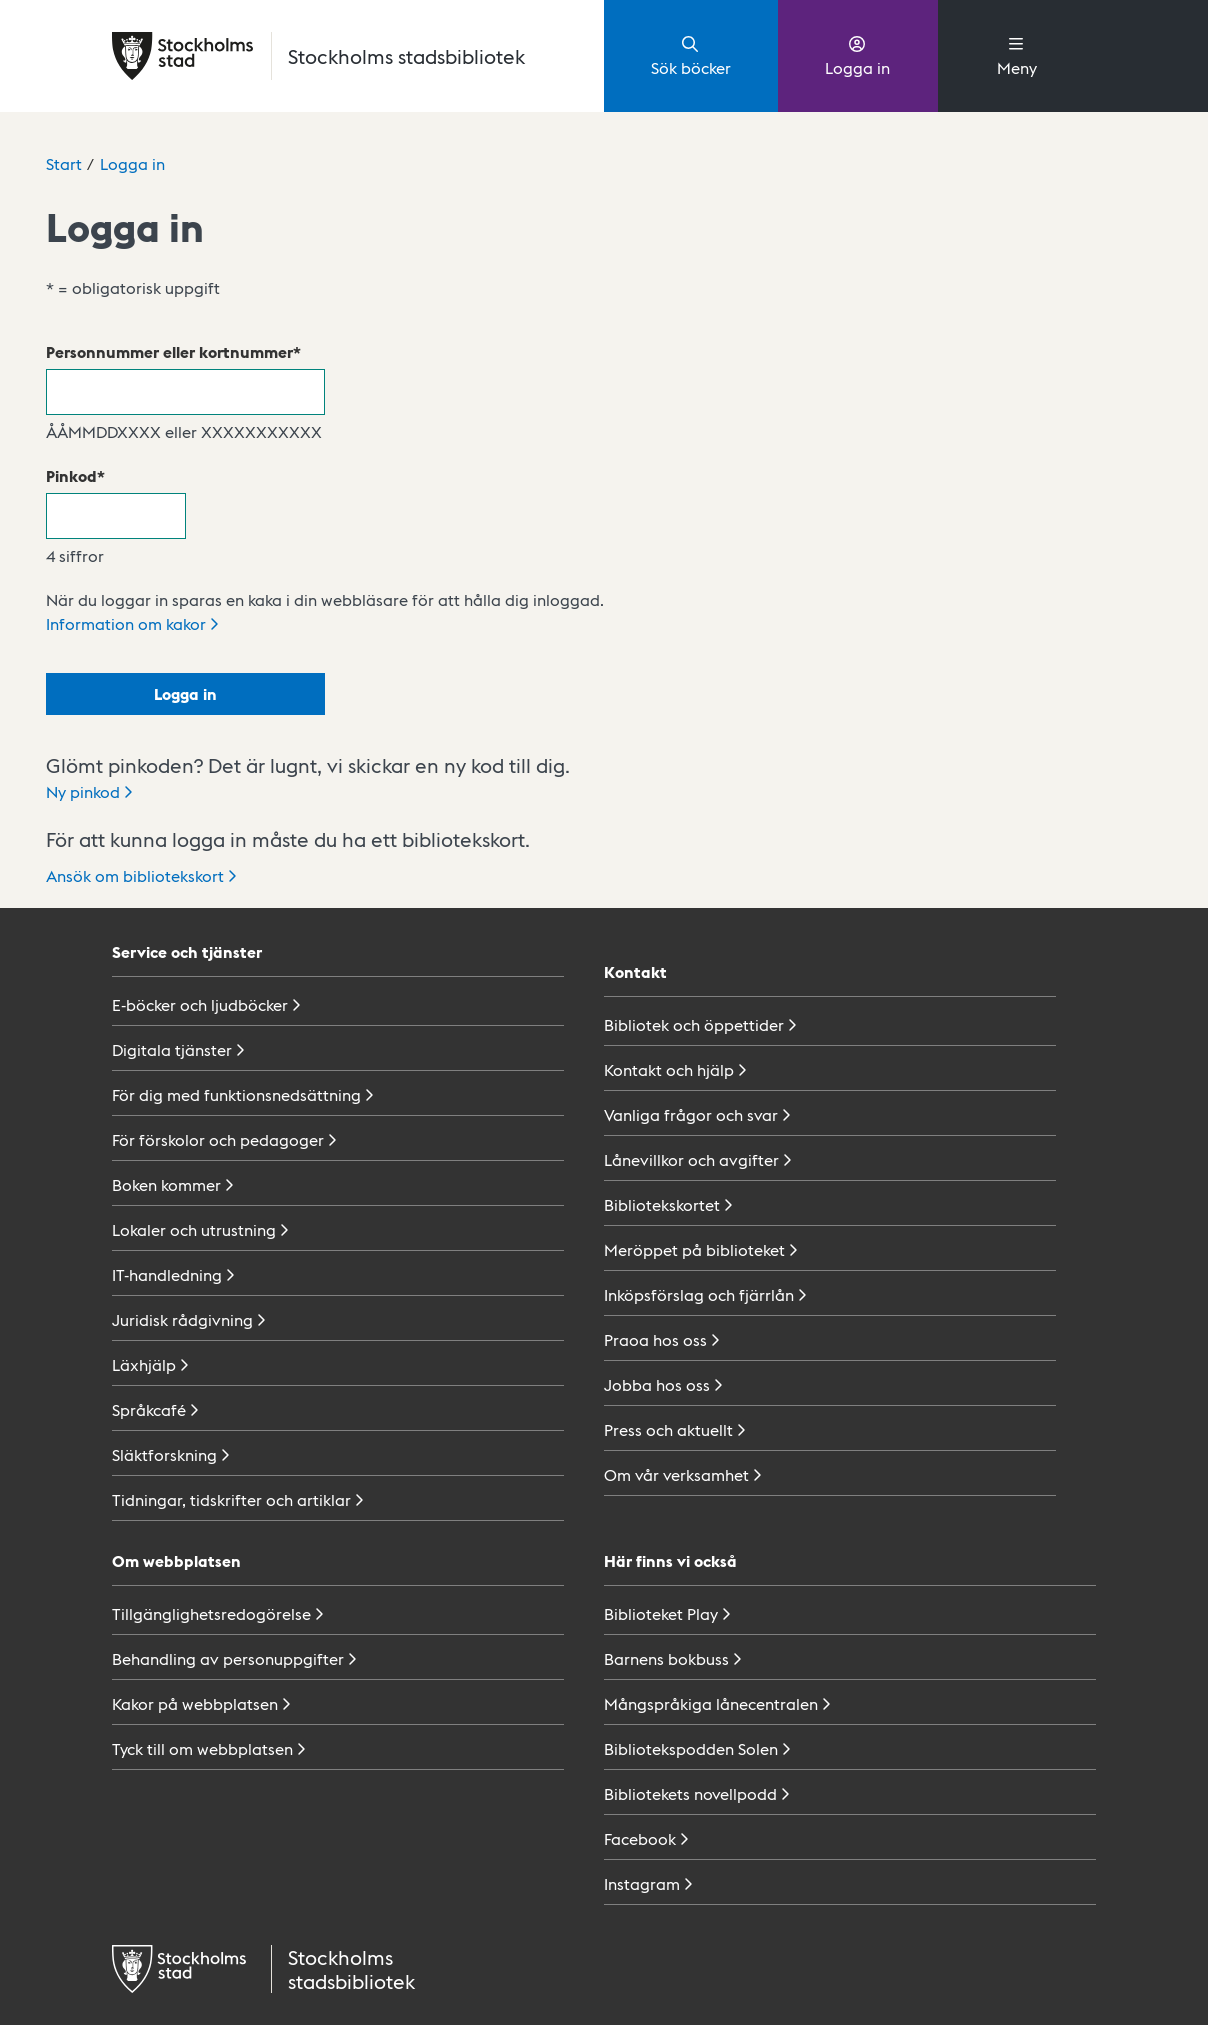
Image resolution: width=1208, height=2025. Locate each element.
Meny (1017, 55)
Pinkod (71, 475)
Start (64, 163)
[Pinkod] (116, 516)
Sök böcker (691, 55)
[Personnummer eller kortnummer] (185, 392)
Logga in (857, 55)
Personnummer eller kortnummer (169, 351)
